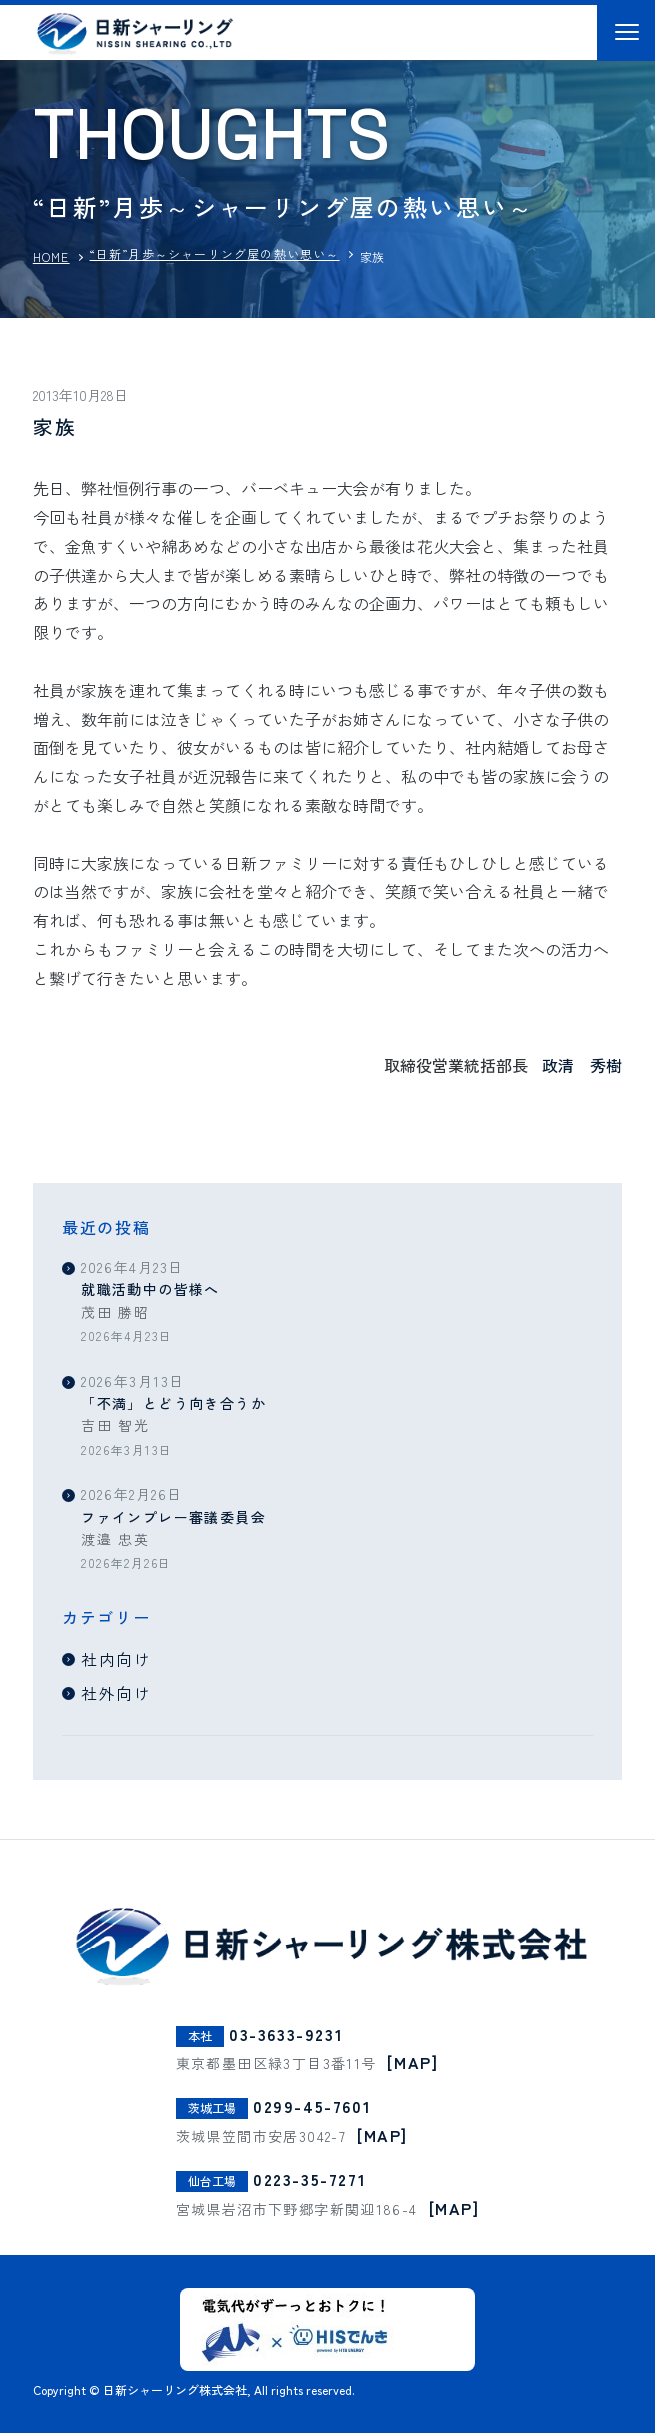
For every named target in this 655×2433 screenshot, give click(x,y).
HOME (51, 256)
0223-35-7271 (309, 2179)
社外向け (116, 1693)
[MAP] (412, 2062)
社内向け (116, 1659)
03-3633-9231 (286, 2033)
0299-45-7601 (312, 2106)
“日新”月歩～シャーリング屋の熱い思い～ (215, 253)
